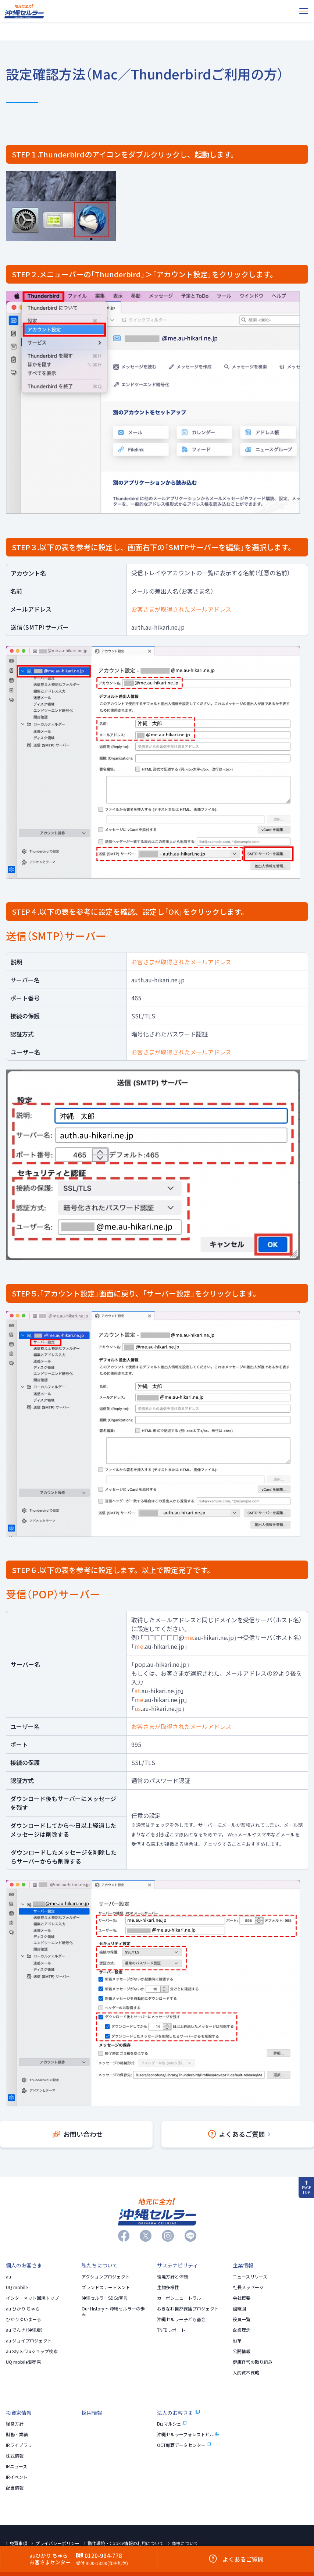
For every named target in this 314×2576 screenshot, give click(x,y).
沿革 (237, 2340)
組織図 (239, 2308)
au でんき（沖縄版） (24, 2330)
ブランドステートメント (106, 2287)
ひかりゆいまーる (23, 2319)
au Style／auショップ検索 (32, 2351)
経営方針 (15, 2423)
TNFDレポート (171, 2330)
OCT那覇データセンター (184, 2445)
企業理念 (241, 2330)
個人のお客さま (24, 2265)
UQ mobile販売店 (23, 2362)
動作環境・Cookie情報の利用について (126, 2543)
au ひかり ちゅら (23, 2308)
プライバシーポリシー (57, 2543)
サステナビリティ (177, 2265)
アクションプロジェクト (106, 2276)
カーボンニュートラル (179, 2298)
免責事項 (18, 2543)
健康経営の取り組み (252, 2362)
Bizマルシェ (171, 2423)
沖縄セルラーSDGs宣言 (105, 2298)
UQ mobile (17, 2287)
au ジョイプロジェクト (29, 2340)
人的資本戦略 (246, 2372)
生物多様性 (168, 2287)
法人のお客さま (178, 2412)
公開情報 (241, 2351)
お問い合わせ (78, 2134)
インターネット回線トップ (32, 2298)
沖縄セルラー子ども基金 (181, 2319)
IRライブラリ (19, 2445)
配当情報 (15, 2487)
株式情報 (15, 2455)
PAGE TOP (306, 2188)
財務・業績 (17, 2434)
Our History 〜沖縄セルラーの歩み (113, 2311)
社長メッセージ (248, 2287)
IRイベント (17, 2477)
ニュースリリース (250, 2276)
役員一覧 (241, 2319)
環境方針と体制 (172, 2276)
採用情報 (92, 2412)
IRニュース (16, 2466)
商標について (185, 2543)
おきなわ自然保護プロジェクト (188, 2308)
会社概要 (241, 2298)
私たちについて (100, 2265)
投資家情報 (19, 2412)
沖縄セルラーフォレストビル (188, 2434)
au (8, 2276)
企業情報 (243, 2265)
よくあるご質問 (239, 2134)
